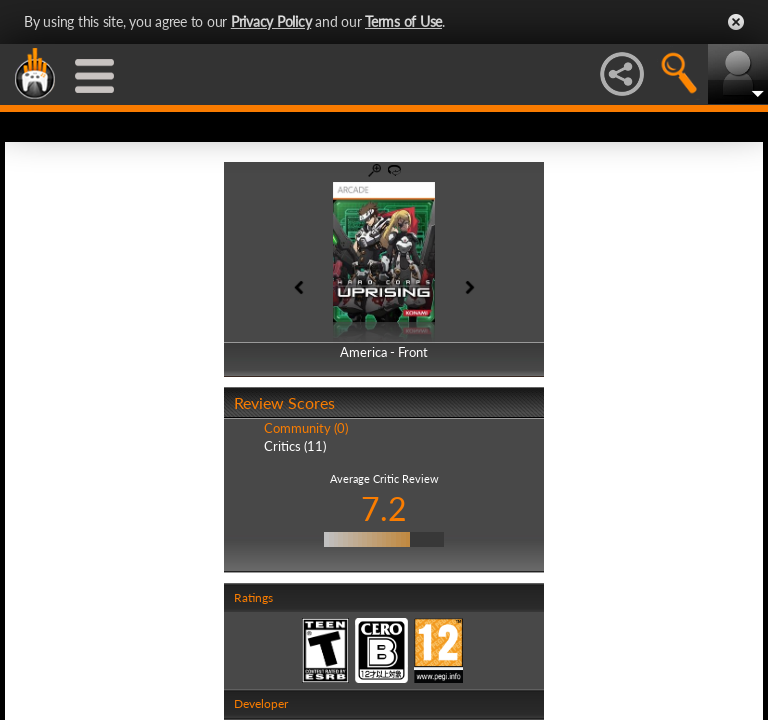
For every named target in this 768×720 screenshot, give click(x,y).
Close (736, 22)
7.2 (384, 508)
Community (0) (306, 428)
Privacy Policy (271, 21)
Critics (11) (295, 446)
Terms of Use (403, 21)
